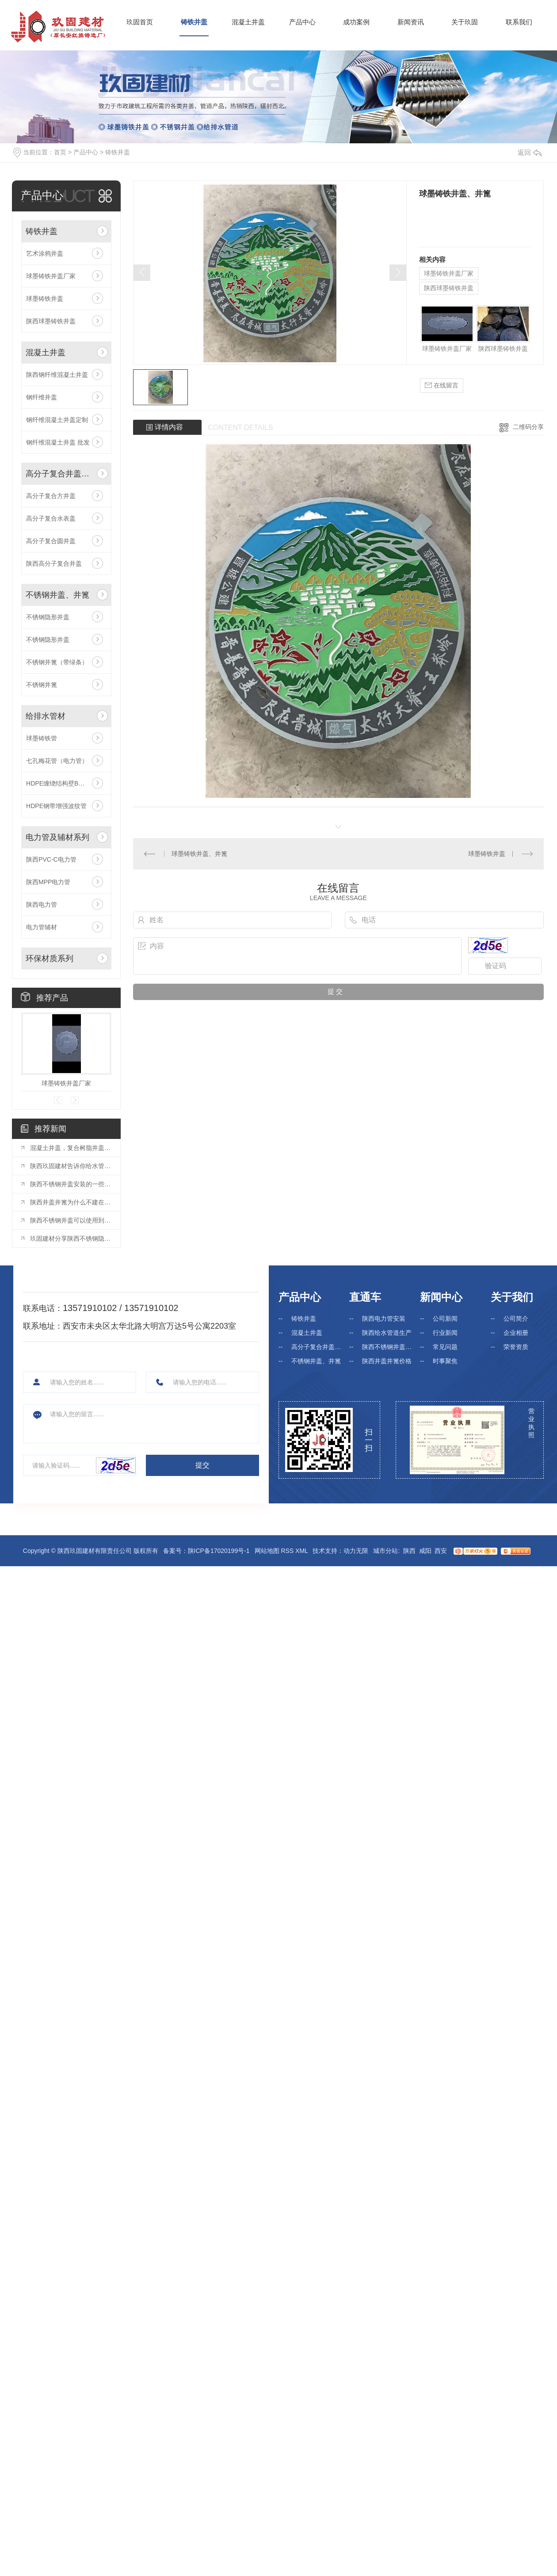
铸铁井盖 (194, 22)
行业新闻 (445, 1332)
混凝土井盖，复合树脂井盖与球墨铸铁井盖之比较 (70, 1147)
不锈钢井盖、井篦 (57, 594)
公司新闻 (445, 1318)
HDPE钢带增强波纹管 (56, 805)
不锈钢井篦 (41, 684)
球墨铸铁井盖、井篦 (199, 853)
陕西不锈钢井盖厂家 (389, 1346)
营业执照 (531, 1422)
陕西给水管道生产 (387, 1332)
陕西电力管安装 (383, 1318)
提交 (202, 1465)
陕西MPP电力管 (48, 882)
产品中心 (302, 22)
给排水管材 (45, 716)
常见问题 (445, 1346)
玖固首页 (139, 22)
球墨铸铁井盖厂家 (51, 276)
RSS (287, 1550)
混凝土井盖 (248, 22)
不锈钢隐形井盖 (47, 617)
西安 (441, 1550)
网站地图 (267, 1550)
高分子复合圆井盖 (51, 540)
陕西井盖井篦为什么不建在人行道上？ (70, 1202)
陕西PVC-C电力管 (51, 859)
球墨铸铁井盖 (44, 298)
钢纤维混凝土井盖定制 (57, 419)
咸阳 (425, 1550)
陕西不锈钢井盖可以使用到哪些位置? (70, 1220)
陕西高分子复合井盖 (54, 563)
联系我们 (519, 22)
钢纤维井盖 (41, 397)
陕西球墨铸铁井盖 (51, 321)
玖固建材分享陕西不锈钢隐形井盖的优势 (70, 1238)
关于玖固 (464, 22)
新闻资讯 (410, 22)
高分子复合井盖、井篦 (59, 473)
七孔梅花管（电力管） (57, 760)
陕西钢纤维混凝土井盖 (57, 374)
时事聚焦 (445, 1361)
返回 (530, 152)
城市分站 (385, 1550)
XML (301, 1550)
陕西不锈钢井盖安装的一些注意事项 (70, 1184)
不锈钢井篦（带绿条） (57, 662)
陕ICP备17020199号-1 (219, 1550)
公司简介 (516, 1318)
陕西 (409, 1550)
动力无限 (355, 1550)
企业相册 (516, 1332)
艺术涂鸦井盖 (44, 253)
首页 (60, 152)
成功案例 (356, 22)
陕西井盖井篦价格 (387, 1361)
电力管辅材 (41, 927)
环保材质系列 (49, 958)
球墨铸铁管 (41, 738)
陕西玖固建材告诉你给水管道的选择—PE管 (70, 1165)
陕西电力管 (41, 904)
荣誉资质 (516, 1346)
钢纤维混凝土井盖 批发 (58, 442)
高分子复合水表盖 (51, 518)
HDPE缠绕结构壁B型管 (58, 783)
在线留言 (441, 385)
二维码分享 (528, 426)
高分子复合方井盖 (51, 495)
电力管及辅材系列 (57, 837)
